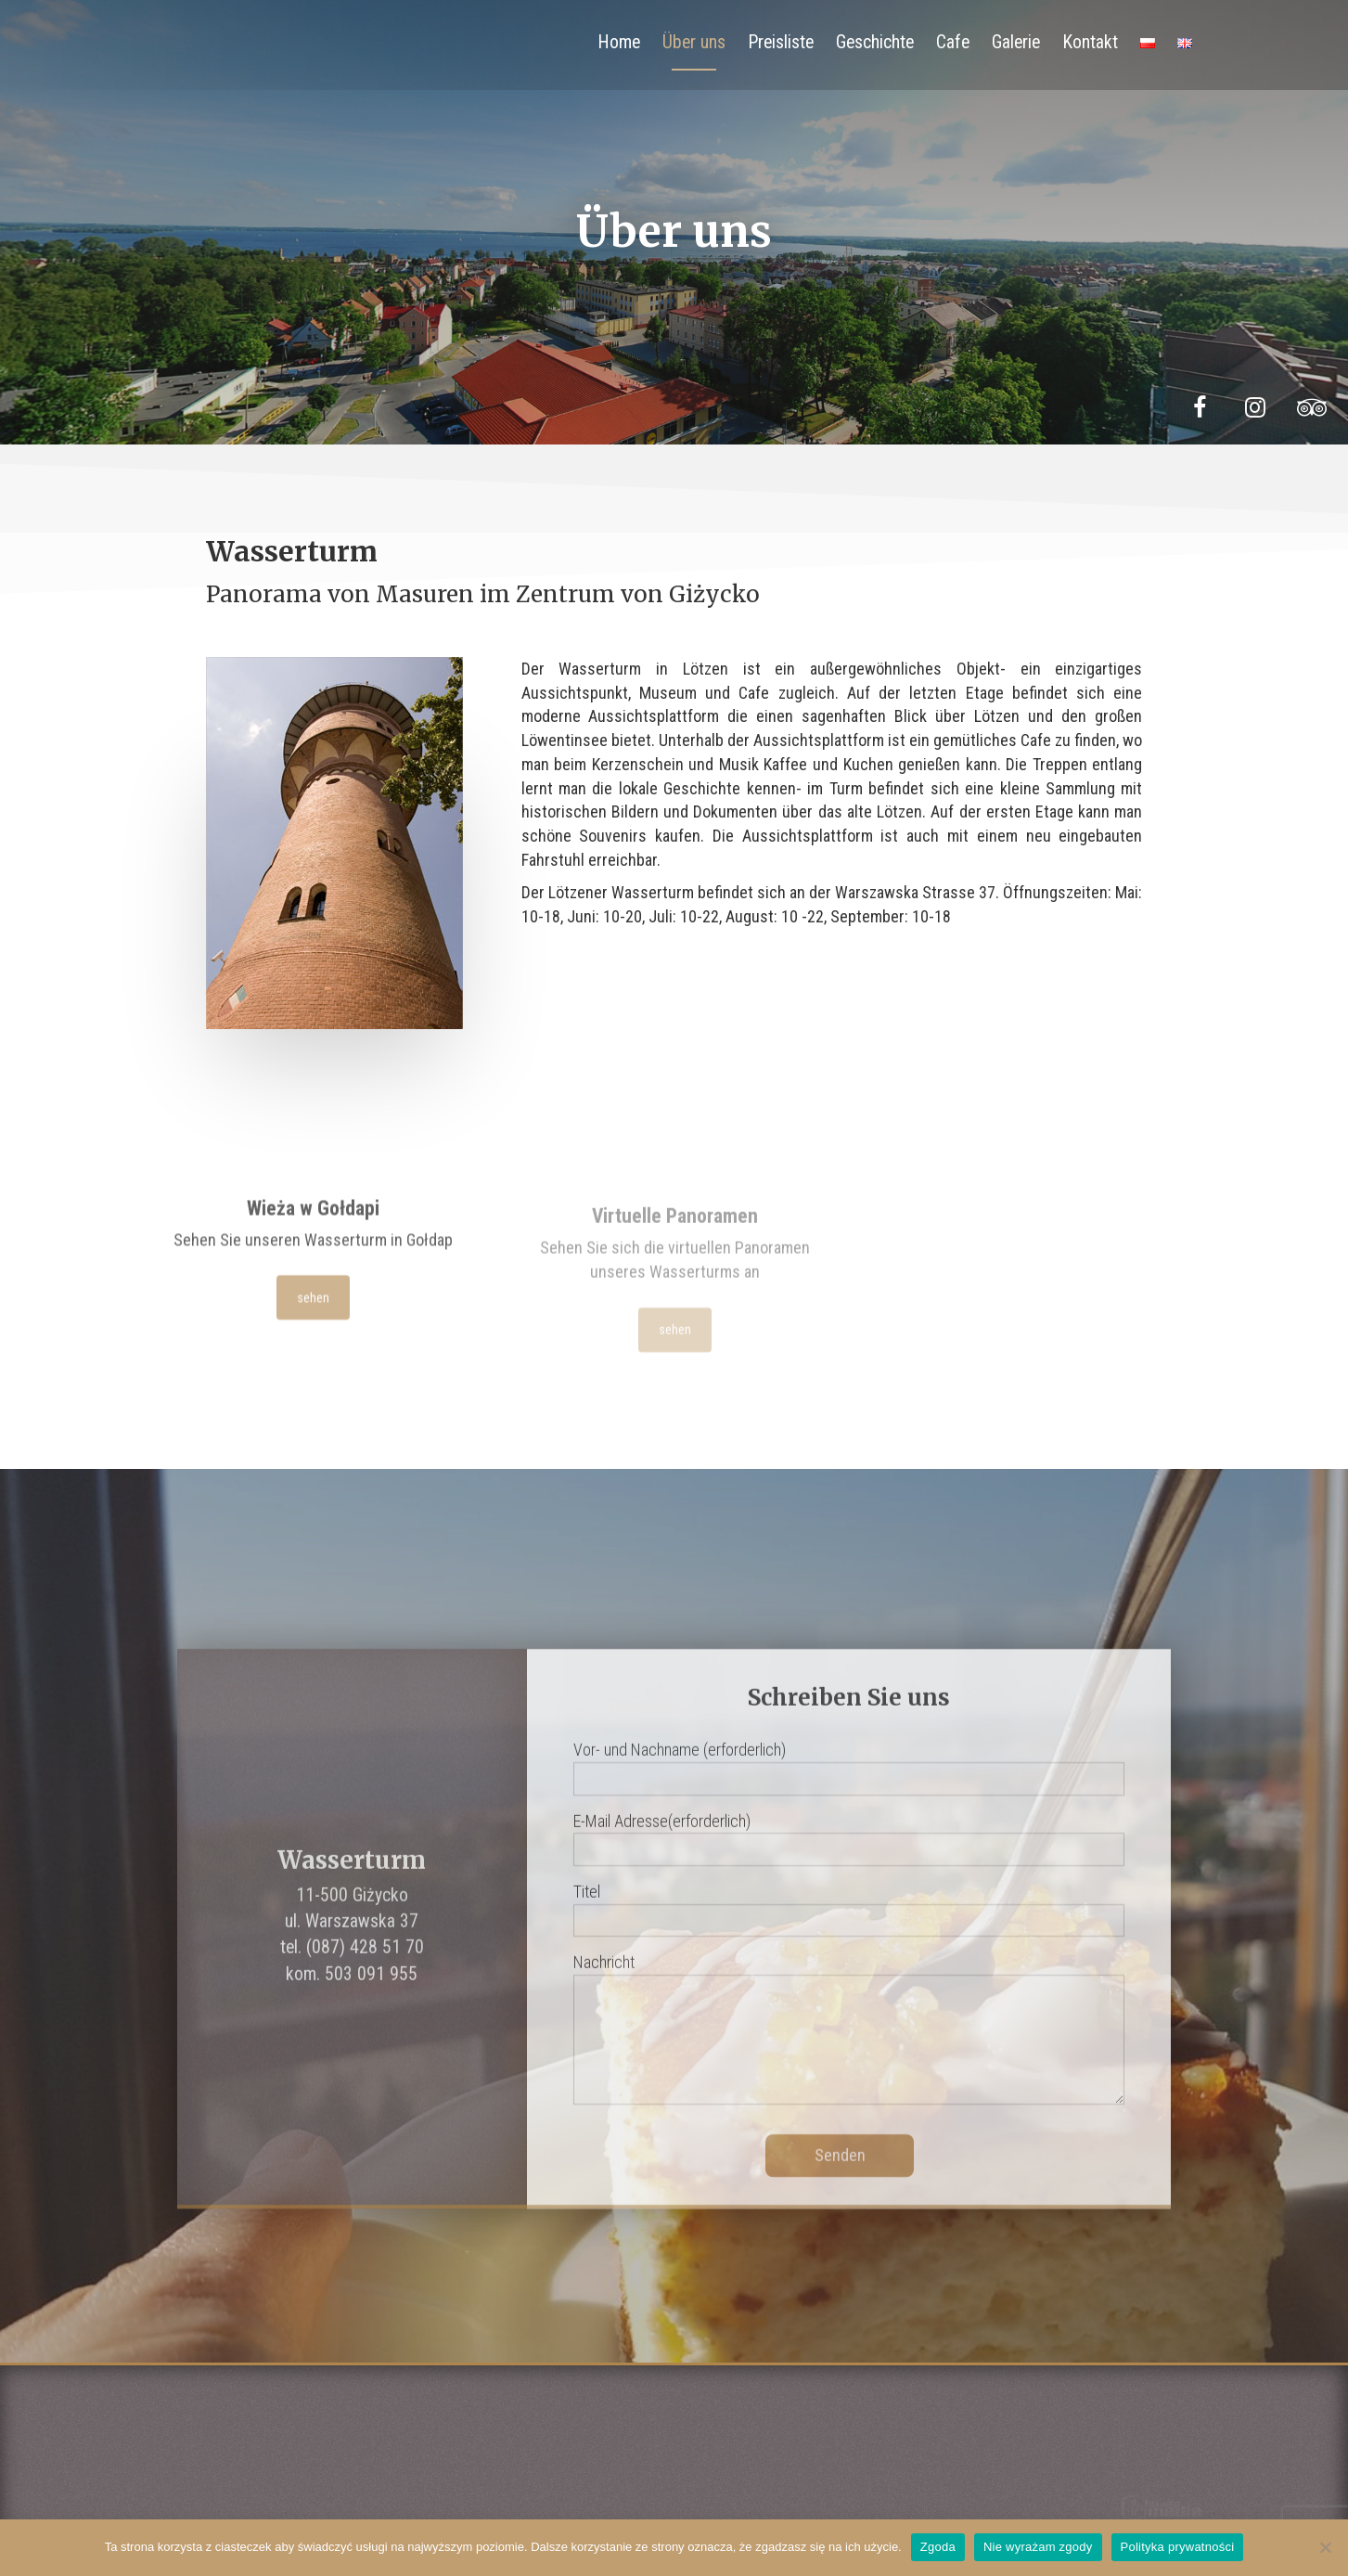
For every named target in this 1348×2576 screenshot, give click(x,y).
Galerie (1016, 42)
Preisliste (781, 42)
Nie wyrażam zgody (1038, 2547)
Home (618, 42)
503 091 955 (371, 1998)
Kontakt (1090, 42)
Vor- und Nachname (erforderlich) (848, 1788)
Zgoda (938, 2547)
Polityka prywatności (1178, 2547)
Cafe (952, 42)
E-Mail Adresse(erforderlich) (848, 1859)
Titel (848, 1930)
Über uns (693, 42)
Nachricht (848, 2055)
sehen (312, 1306)
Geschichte (875, 42)
